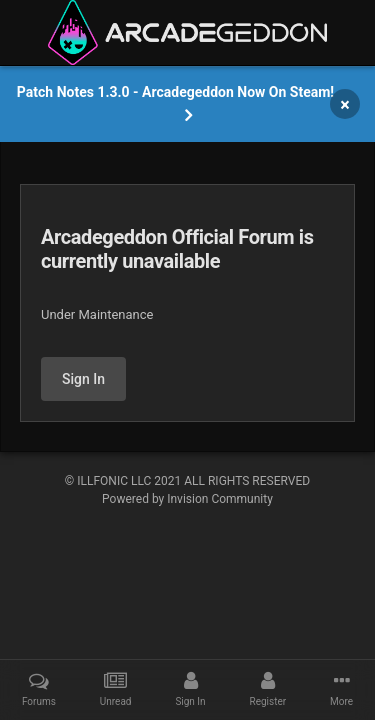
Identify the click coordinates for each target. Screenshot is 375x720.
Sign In (83, 379)
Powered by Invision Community (187, 499)
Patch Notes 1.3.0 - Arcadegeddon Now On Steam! (175, 92)
